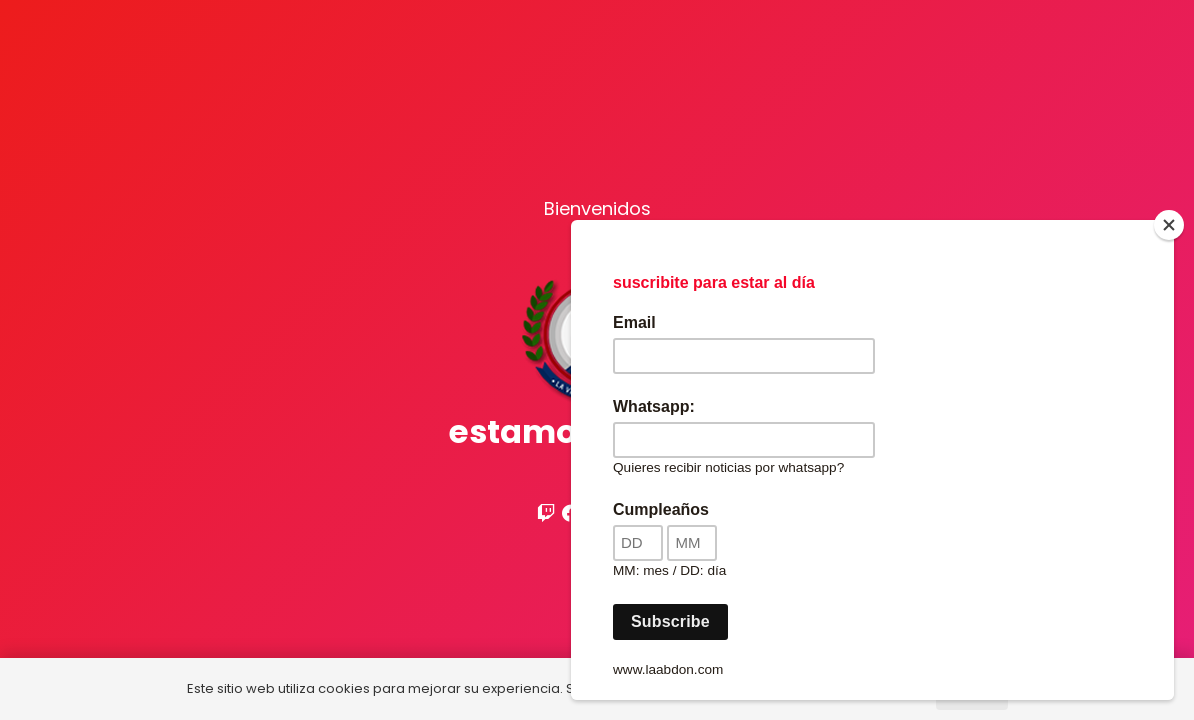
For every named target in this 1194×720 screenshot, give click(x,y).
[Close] (1169, 225)
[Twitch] (546, 513)
